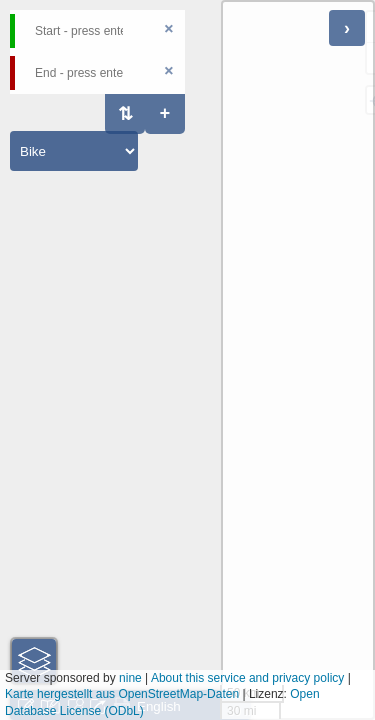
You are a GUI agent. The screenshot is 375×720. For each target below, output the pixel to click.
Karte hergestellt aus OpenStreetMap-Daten (122, 694)
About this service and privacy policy (247, 678)
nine (130, 678)
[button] (34, 661)
